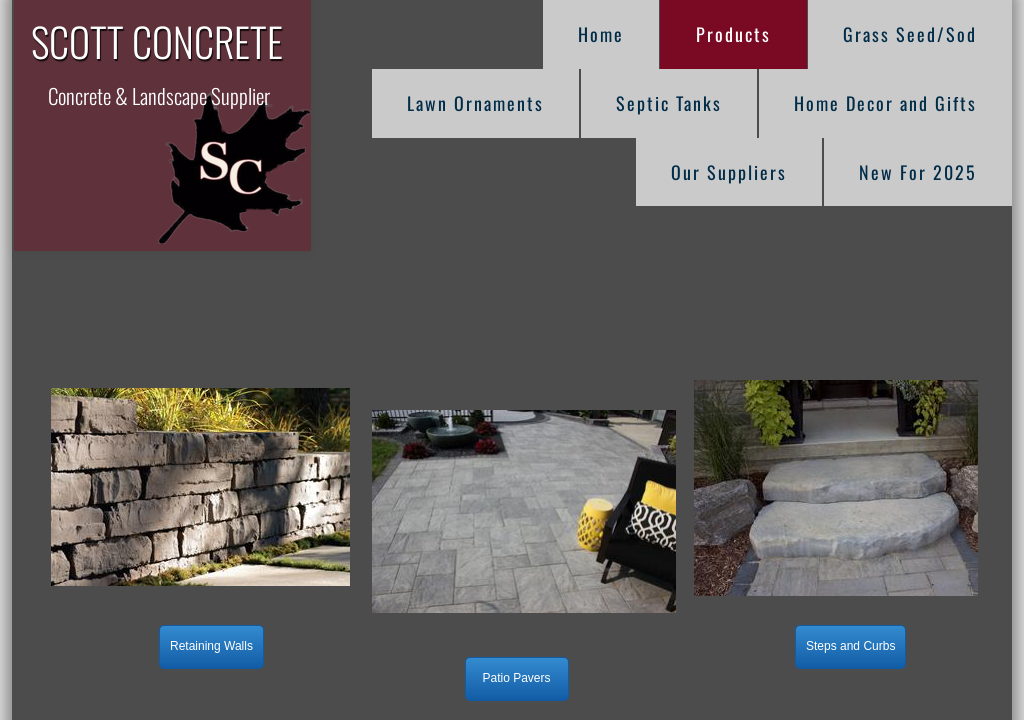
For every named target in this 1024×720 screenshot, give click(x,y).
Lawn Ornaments (475, 103)
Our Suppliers (729, 172)
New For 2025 (918, 172)
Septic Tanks (669, 103)
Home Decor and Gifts (885, 103)
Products (733, 34)
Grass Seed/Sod (910, 34)
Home (601, 34)
